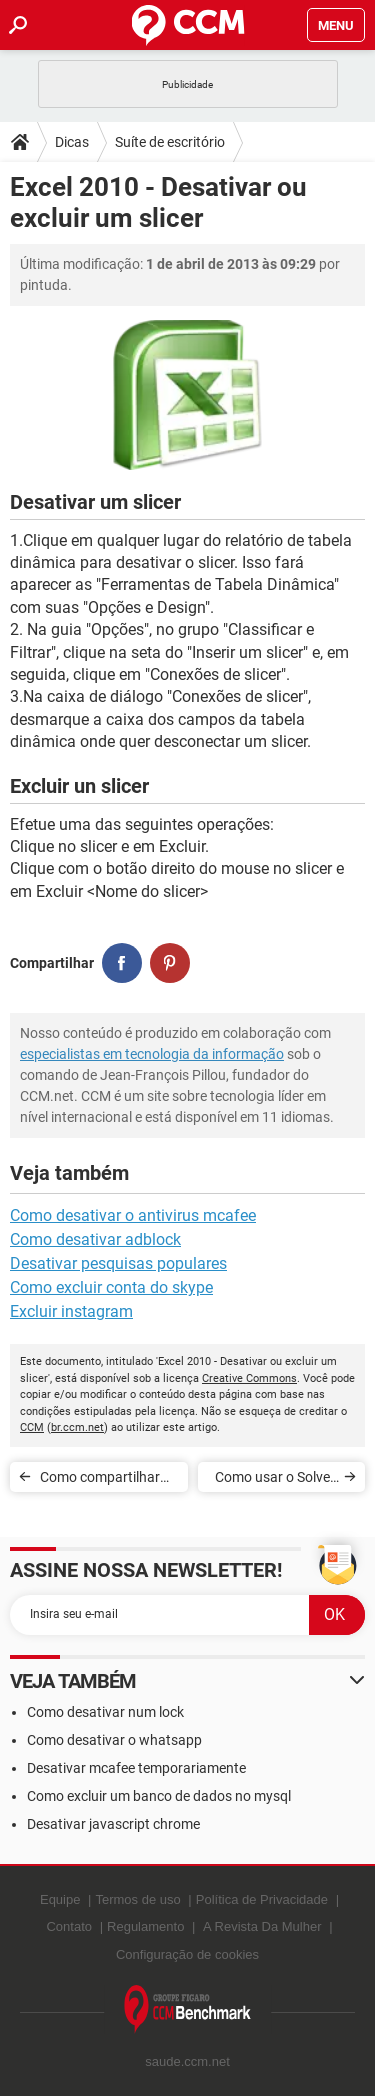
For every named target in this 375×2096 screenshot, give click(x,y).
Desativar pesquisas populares (118, 1263)
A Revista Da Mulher (262, 1926)
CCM (32, 1427)
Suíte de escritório (170, 142)
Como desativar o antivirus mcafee (133, 1215)
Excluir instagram (71, 1311)
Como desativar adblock (95, 1239)
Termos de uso (137, 1899)
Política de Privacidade (262, 1899)
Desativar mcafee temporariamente (136, 1768)
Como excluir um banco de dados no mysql (159, 1796)
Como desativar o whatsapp (114, 1740)
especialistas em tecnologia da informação (152, 1054)
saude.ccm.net (187, 2061)
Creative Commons (249, 1378)
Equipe (60, 1899)
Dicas (72, 142)
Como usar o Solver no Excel (275, 1480)
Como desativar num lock (105, 1712)
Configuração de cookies (187, 1954)
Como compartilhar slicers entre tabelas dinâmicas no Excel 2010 (101, 1480)
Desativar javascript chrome (113, 1824)
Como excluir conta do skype (111, 1287)
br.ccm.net (77, 1427)
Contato (69, 1926)
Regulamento (145, 1926)
